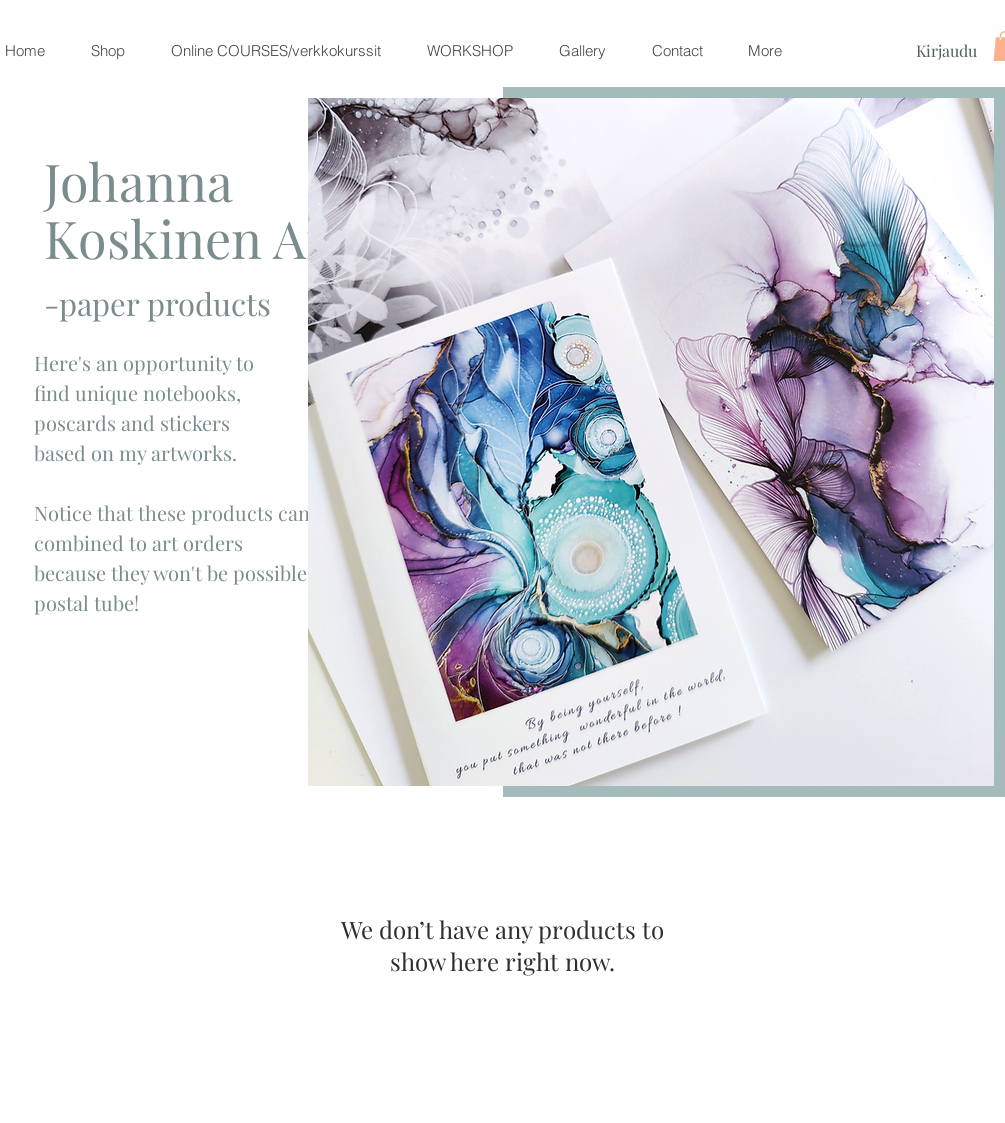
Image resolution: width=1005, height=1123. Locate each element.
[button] (108, 51)
